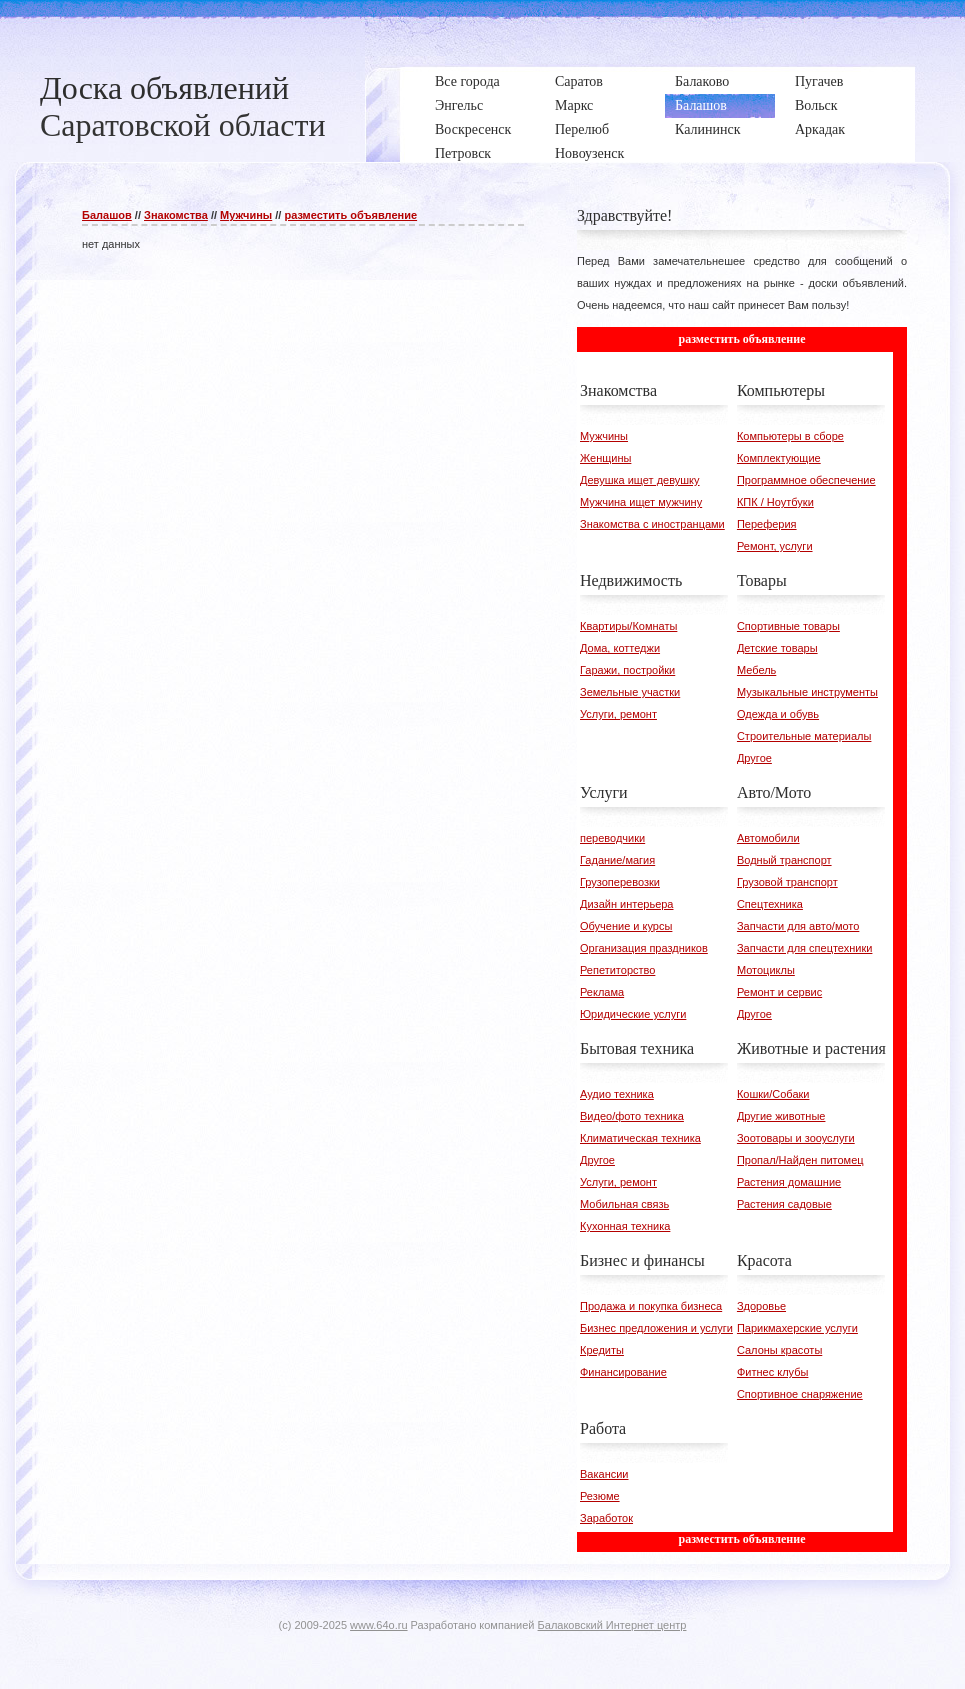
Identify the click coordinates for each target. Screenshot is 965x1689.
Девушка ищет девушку (640, 480)
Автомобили (768, 838)
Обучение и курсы (626, 926)
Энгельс (459, 105)
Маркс (574, 105)
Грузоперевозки (620, 882)
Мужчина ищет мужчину (641, 502)
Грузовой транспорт (787, 882)
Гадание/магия (617, 860)
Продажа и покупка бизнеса (651, 1306)
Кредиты (602, 1350)
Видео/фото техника (632, 1116)
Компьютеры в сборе (790, 436)
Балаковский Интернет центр (612, 1625)
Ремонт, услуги (775, 546)
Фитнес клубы (772, 1372)
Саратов (579, 81)
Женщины (605, 458)
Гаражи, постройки (627, 670)
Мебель (756, 670)
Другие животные (781, 1116)
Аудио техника (617, 1094)
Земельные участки (630, 692)
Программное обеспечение (806, 480)
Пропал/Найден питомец (800, 1160)
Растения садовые (784, 1204)
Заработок (606, 1518)
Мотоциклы (766, 970)
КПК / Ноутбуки (775, 502)
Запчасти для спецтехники (805, 948)
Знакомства (176, 215)
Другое (754, 758)
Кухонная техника (625, 1226)
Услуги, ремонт (618, 714)
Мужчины (246, 215)
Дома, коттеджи (620, 648)
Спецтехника (770, 904)
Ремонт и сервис (779, 992)
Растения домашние (789, 1182)
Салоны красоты (779, 1350)
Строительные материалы (804, 736)
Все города (467, 81)
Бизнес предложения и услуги (656, 1328)
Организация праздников (644, 948)
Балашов (701, 105)
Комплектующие (779, 458)
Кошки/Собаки (773, 1094)
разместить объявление (350, 215)
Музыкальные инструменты (807, 692)
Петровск (463, 153)
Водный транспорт (784, 860)
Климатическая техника (640, 1138)
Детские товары (777, 648)
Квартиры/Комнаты (628, 626)
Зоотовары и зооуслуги (796, 1138)
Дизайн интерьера (626, 904)
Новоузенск (589, 153)
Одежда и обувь (778, 714)
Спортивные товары (788, 626)
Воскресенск (473, 129)
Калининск (707, 129)
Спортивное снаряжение (800, 1394)
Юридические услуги (633, 1014)
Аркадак (820, 129)
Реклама (602, 992)
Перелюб (582, 129)
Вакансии (604, 1474)
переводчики (612, 838)
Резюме (600, 1496)
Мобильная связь (624, 1204)
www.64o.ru (378, 1625)
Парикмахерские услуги (797, 1328)
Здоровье (761, 1306)
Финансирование (623, 1372)
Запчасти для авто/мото (798, 926)
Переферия (767, 524)
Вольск (816, 105)
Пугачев (819, 81)
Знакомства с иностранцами (652, 524)
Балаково (702, 81)
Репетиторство (617, 970)
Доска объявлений (164, 88)
